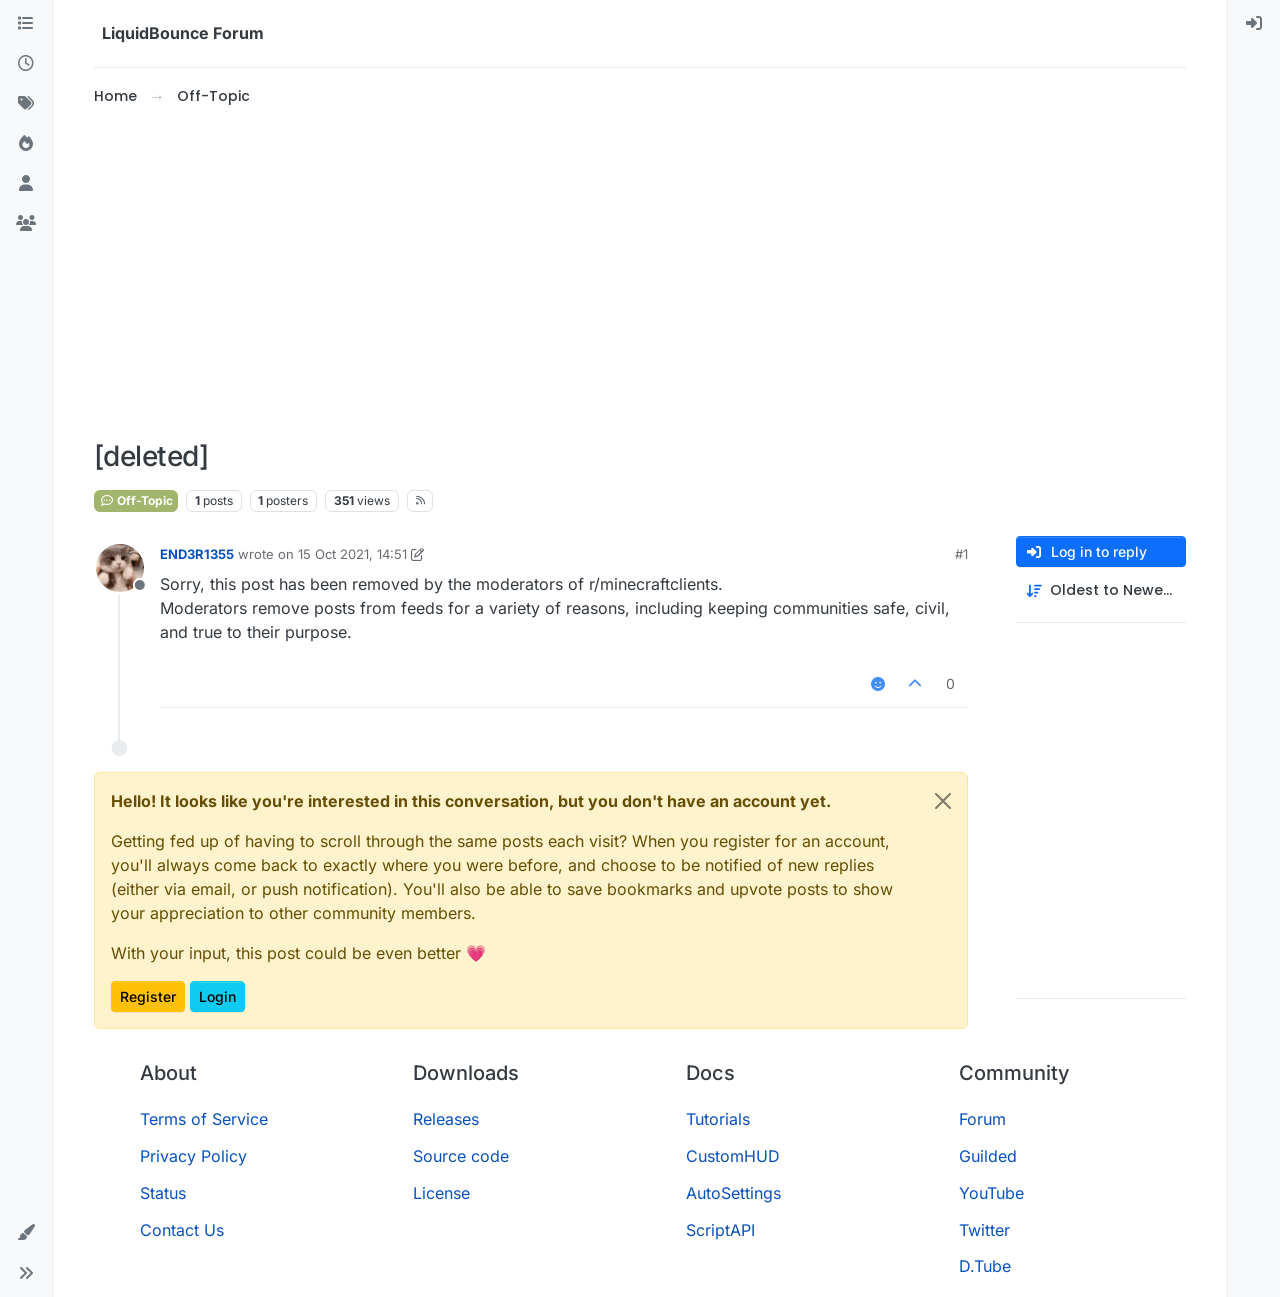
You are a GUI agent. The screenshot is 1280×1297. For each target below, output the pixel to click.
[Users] (26, 184)
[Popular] (26, 144)
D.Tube (985, 1266)
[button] (26, 1233)
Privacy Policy (193, 1156)
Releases (446, 1119)
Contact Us (182, 1230)
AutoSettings (733, 1193)
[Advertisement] (640, 274)
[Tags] (26, 104)
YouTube (991, 1193)
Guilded (988, 1156)
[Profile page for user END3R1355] (120, 568)
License (441, 1193)
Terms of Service (204, 1119)
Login (217, 996)
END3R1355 (197, 554)
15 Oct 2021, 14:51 (352, 554)
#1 (961, 554)
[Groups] (26, 224)
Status (163, 1193)
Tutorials (718, 1119)
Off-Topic (136, 500)
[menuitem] (1254, 24)
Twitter (984, 1230)
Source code (461, 1156)
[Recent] (26, 64)
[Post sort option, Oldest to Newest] (1101, 590)
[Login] (1254, 24)
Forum (982, 1119)
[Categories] (26, 24)
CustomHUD (733, 1156)
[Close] (943, 801)
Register (148, 996)
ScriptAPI (720, 1230)
